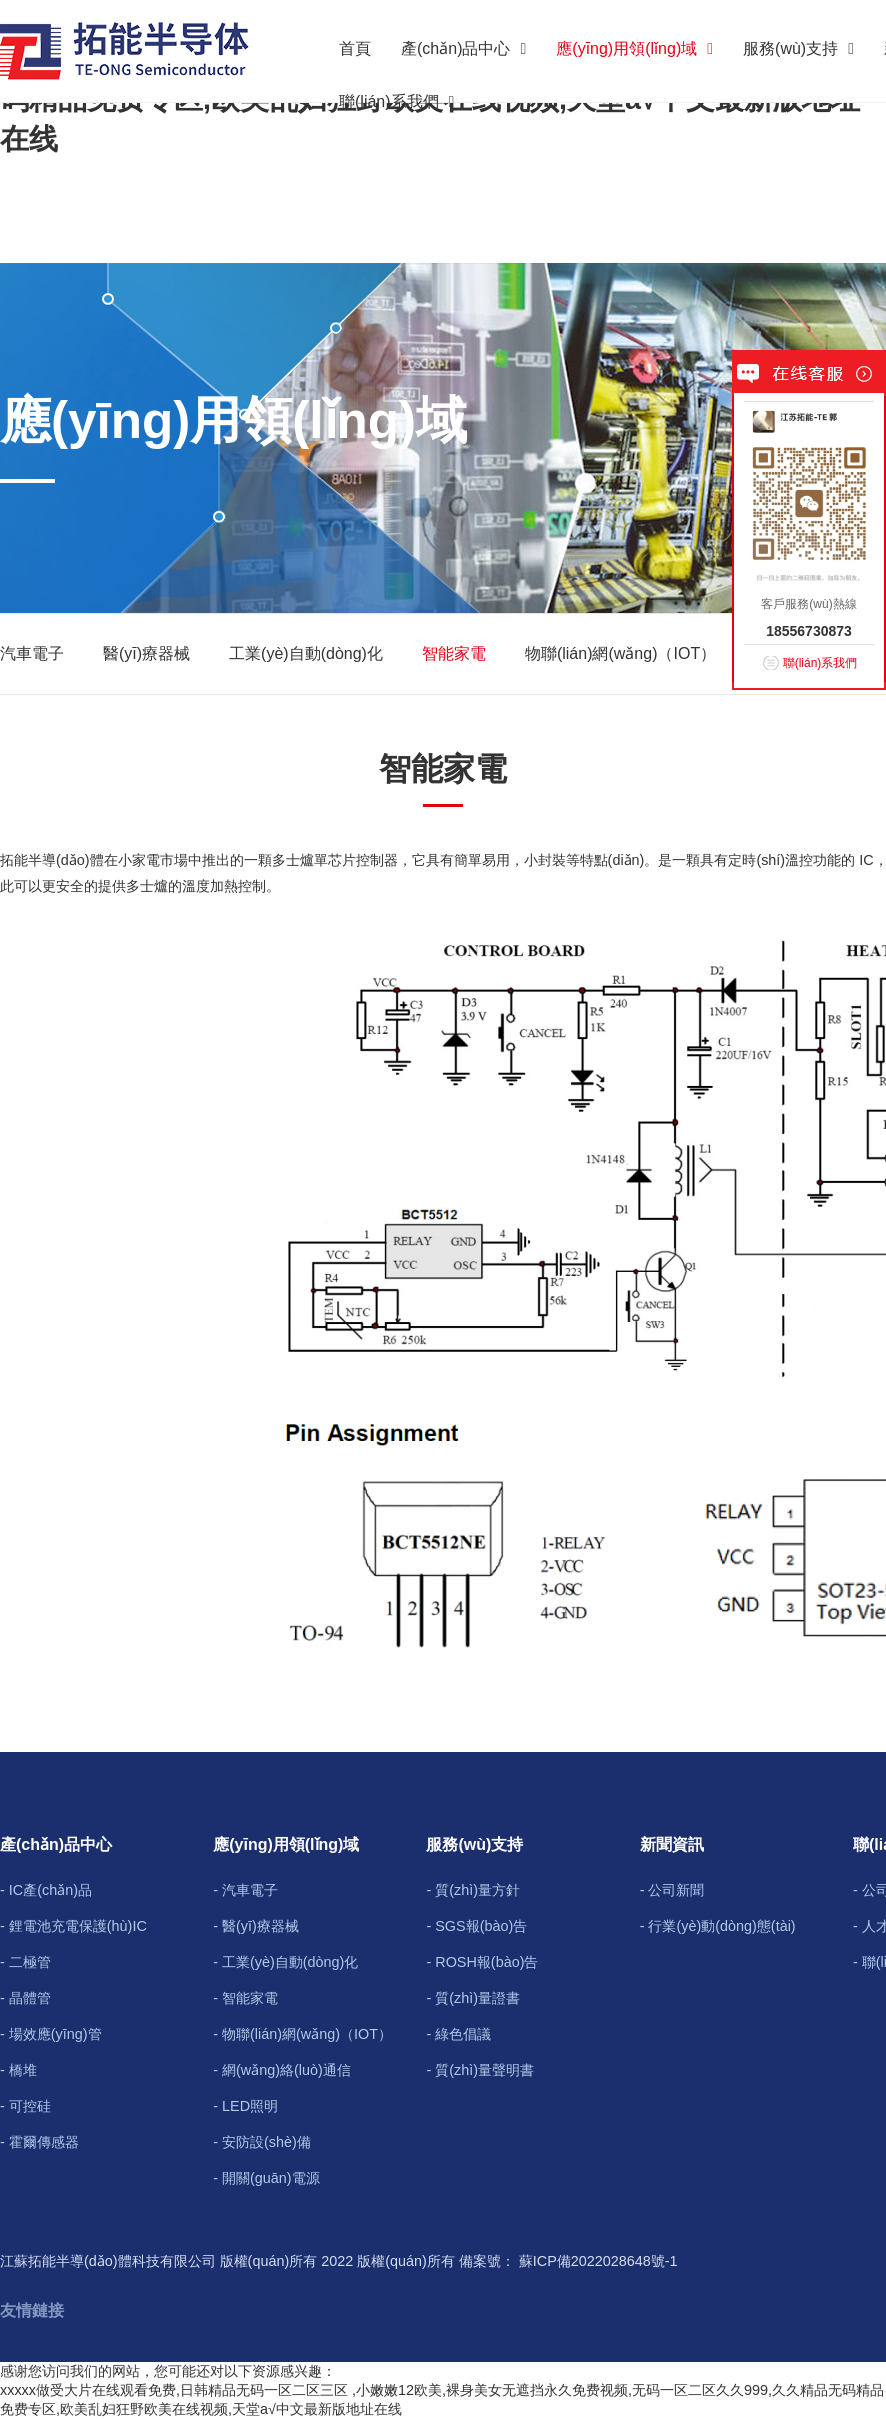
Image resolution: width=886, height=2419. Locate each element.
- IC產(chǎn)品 (46, 1890)
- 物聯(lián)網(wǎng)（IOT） (302, 2034)
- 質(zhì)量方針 (473, 1890)
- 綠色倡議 (458, 2034)
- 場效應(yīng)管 (51, 2034)
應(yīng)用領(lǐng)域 (634, 48)
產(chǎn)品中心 (463, 48)
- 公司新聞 (672, 1890)
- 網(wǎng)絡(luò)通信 (282, 2070)
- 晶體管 (25, 1998)
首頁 (355, 48)
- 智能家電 (245, 1998)
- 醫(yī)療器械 (256, 1926)
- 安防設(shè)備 (262, 2142)
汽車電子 (32, 653)
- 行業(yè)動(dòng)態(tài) (718, 1926)
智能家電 (454, 653)
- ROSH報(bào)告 (482, 1962)
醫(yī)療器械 (146, 653)
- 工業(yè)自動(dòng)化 (285, 1962)
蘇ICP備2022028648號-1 (598, 2261)
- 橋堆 (18, 2070)
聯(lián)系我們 (396, 101)
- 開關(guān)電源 (266, 2178)
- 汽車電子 (245, 1890)
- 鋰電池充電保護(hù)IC (73, 1926)
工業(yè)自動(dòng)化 (306, 653)
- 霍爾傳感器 (39, 2142)
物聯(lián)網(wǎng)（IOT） (620, 653)
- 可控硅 (25, 2106)
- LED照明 (245, 2106)
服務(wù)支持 (798, 48)
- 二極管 (25, 1962)
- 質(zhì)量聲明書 (480, 2070)
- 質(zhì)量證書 (473, 1998)
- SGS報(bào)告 (476, 1926)
